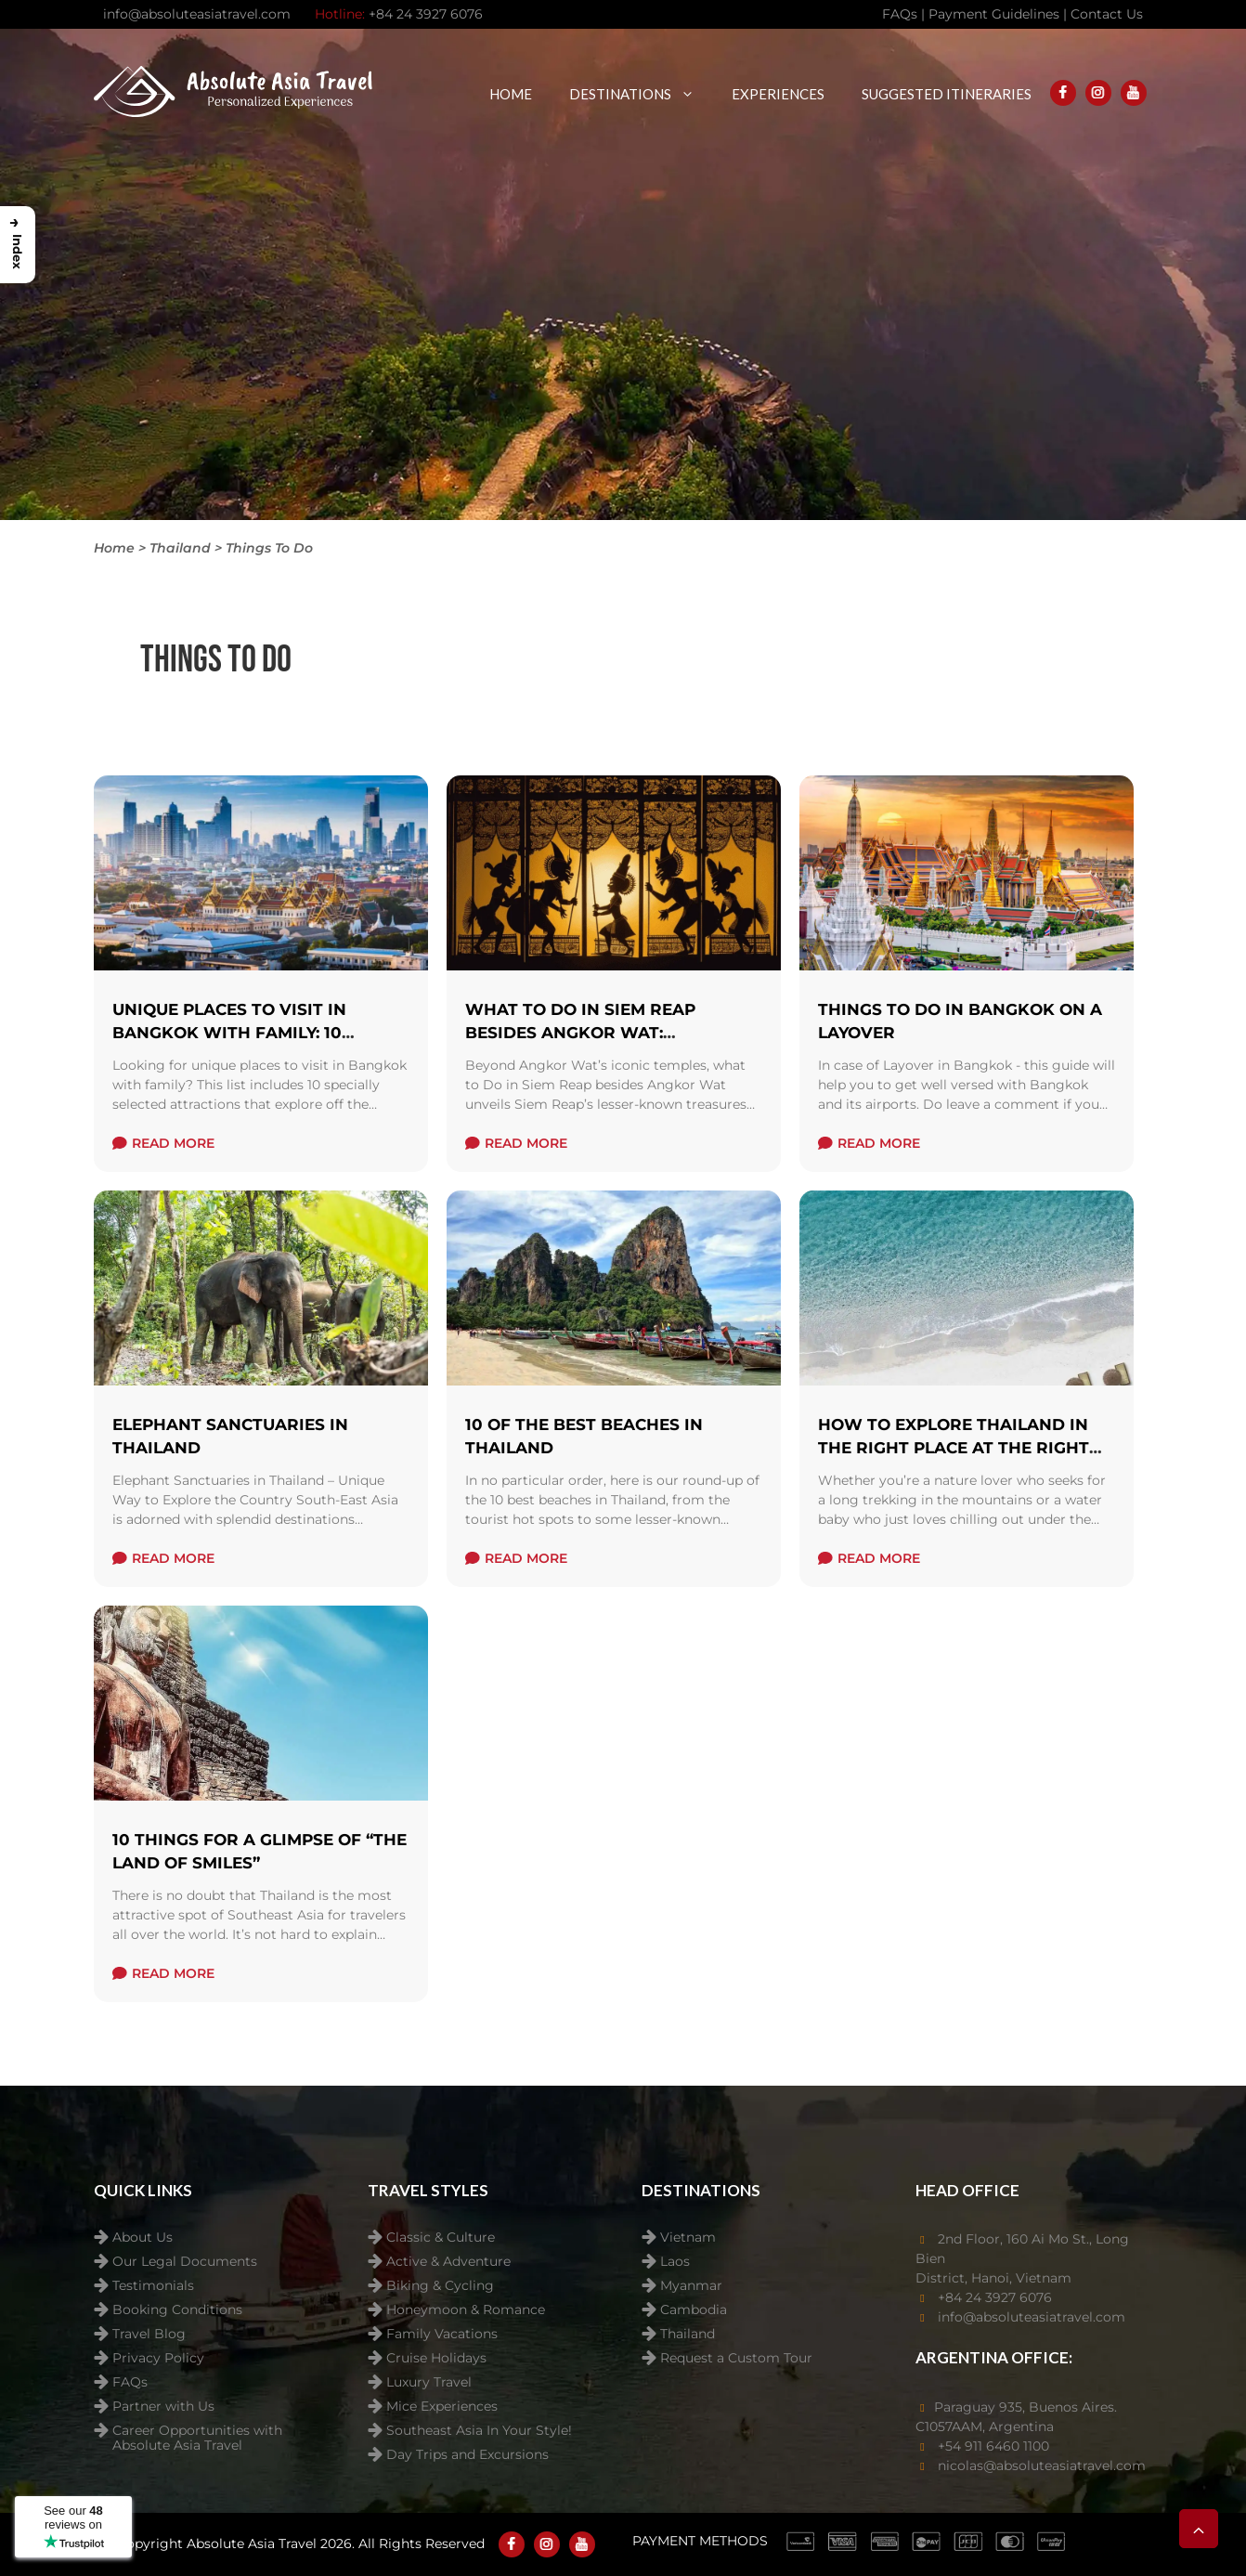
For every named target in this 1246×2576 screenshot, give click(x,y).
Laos (675, 2262)
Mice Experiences (442, 2406)
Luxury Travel (429, 2382)
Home (510, 93)
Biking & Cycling (440, 2286)
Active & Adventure (448, 2262)
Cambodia (693, 2310)
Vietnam (688, 2237)
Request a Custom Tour (736, 2358)
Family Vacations (442, 2334)
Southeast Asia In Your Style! (479, 2431)
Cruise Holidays (436, 2358)
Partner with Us (163, 2406)
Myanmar (691, 2286)
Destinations (641, 94)
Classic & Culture (440, 2237)
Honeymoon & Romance (465, 2310)
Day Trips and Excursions (467, 2455)
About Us (142, 2237)
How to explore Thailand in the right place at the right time (953, 1448)
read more (163, 1143)
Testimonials (153, 2286)
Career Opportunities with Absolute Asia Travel (197, 2432)
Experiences (778, 93)
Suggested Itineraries (947, 93)
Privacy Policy (158, 2358)
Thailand (687, 2334)
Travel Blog (149, 2334)
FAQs (130, 2382)
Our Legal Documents (184, 2262)
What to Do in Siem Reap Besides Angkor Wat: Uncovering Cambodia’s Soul (602, 1033)
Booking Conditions (177, 2310)
